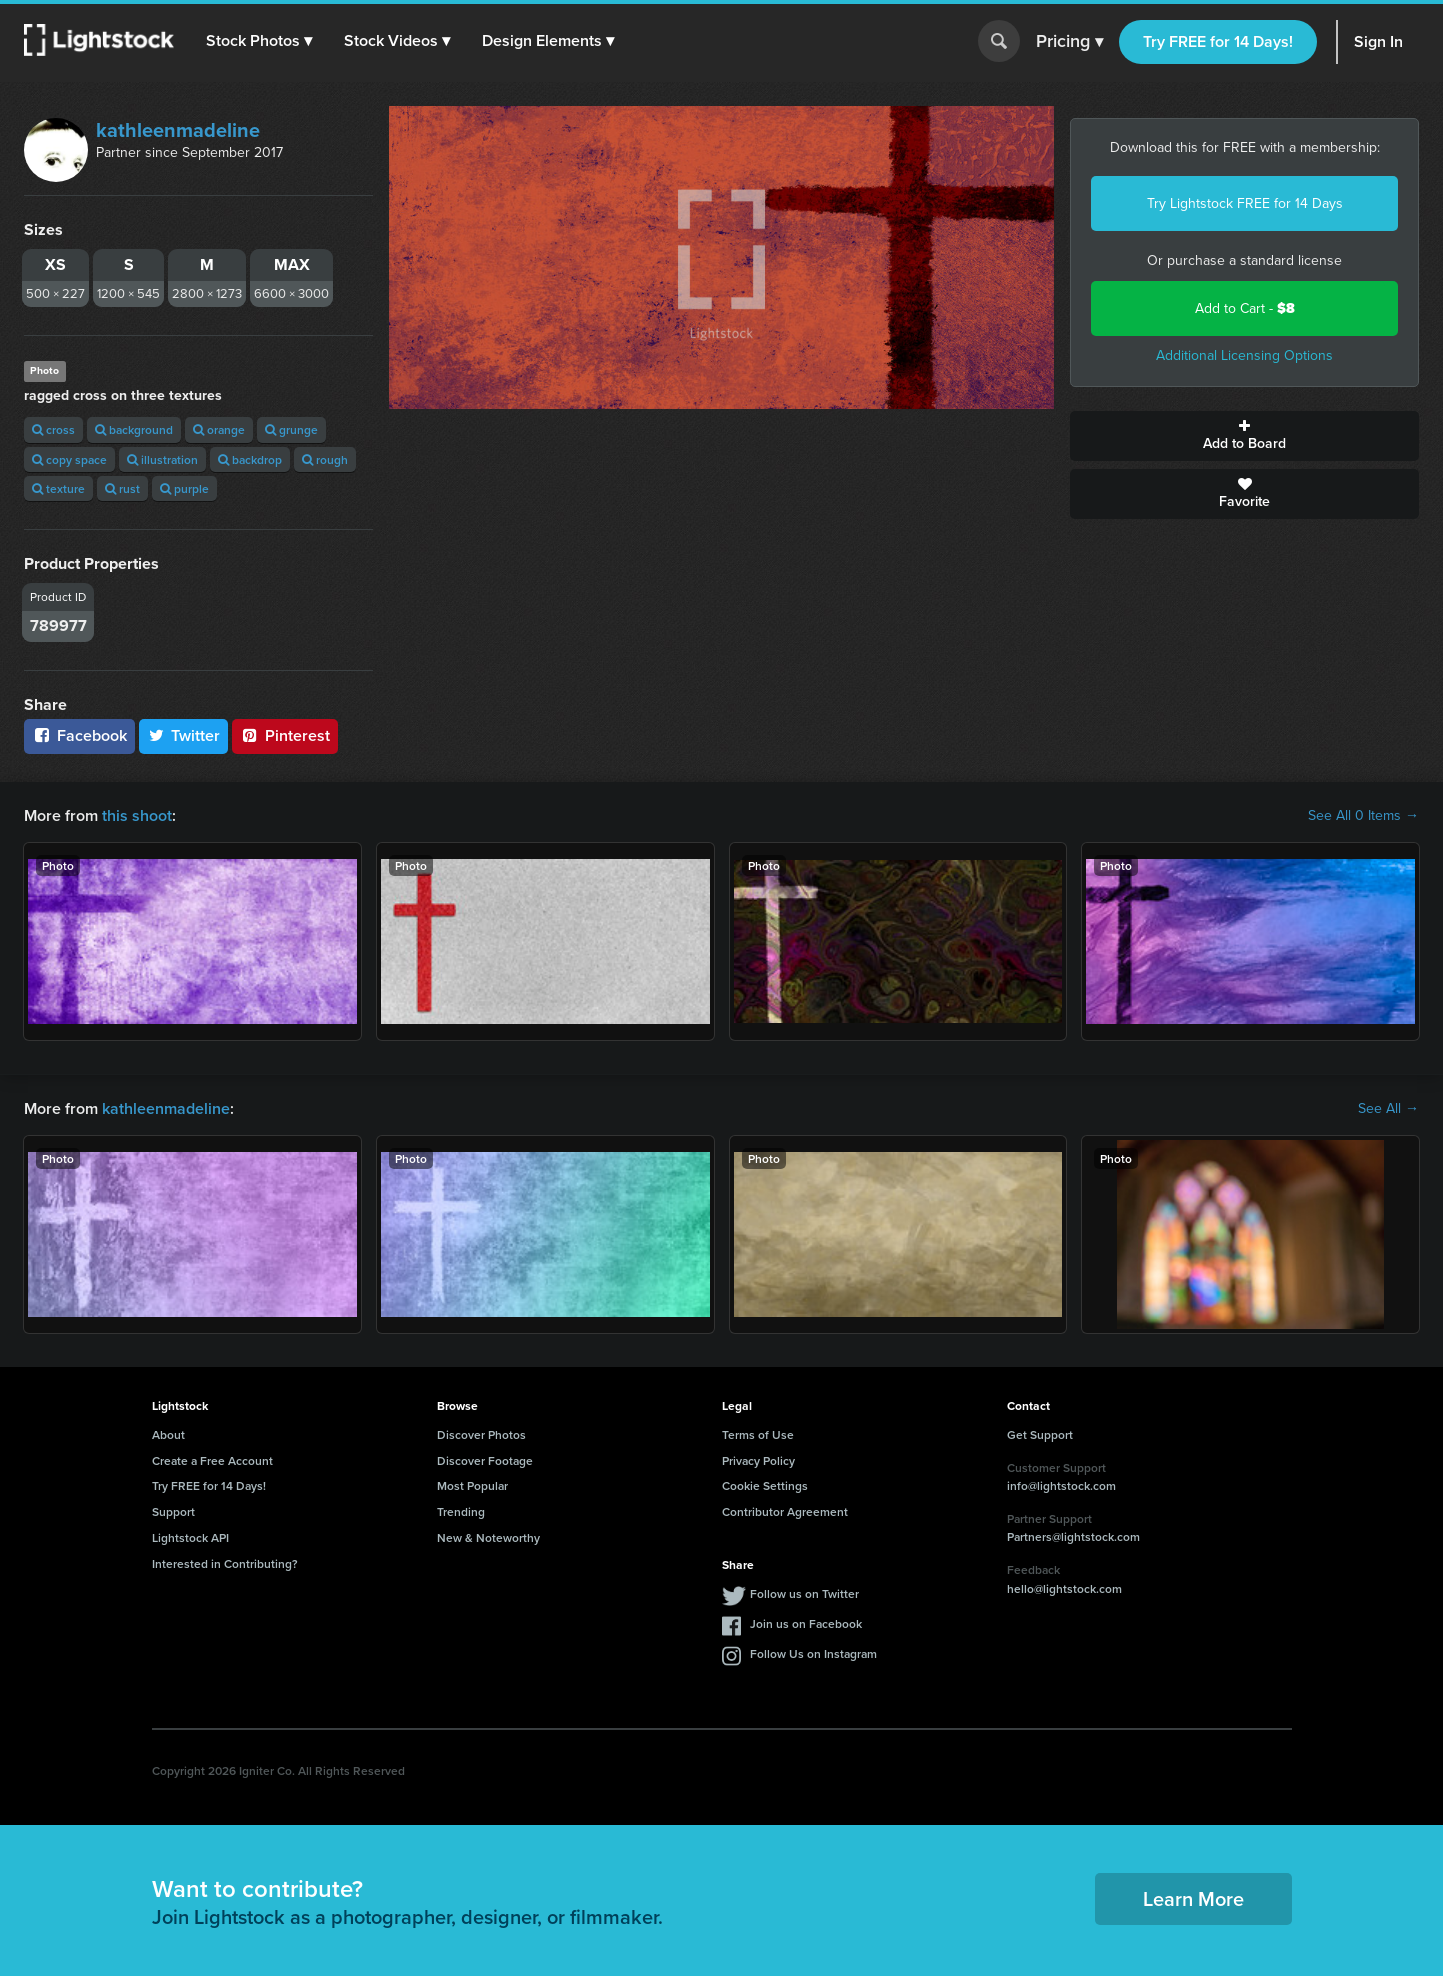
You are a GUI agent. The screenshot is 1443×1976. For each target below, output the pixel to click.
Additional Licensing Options (1244, 355)
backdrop (250, 459)
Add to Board (1244, 436)
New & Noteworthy (488, 1537)
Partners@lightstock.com (1073, 1536)
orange (219, 429)
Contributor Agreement (785, 1511)
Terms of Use (758, 1434)
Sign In (1378, 41)
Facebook (79, 735)
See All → (1388, 1109)
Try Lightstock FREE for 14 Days (1245, 203)
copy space (69, 459)
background (134, 429)
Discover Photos (481, 1434)
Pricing (1069, 42)
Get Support (1040, 1434)
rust (122, 488)
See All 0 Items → (1363, 816)
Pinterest (285, 735)
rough (325, 459)
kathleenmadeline (178, 130)
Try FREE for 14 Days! (1218, 41)
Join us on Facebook (806, 1623)
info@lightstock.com (1061, 1485)
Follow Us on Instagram (813, 1653)
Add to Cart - (1245, 308)
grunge (291, 429)
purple (184, 488)
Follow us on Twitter (804, 1593)
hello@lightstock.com (1064, 1588)
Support (173, 1511)
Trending (461, 1511)
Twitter (184, 735)
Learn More (1193, 1898)
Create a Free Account (212, 1460)
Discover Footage (485, 1460)
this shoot (137, 815)
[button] (259, 41)
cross (53, 429)
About (168, 1434)
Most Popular (472, 1485)
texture (58, 488)
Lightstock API (190, 1537)
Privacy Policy (758, 1460)
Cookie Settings (765, 1485)
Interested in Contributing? (225, 1563)
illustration (162, 459)
